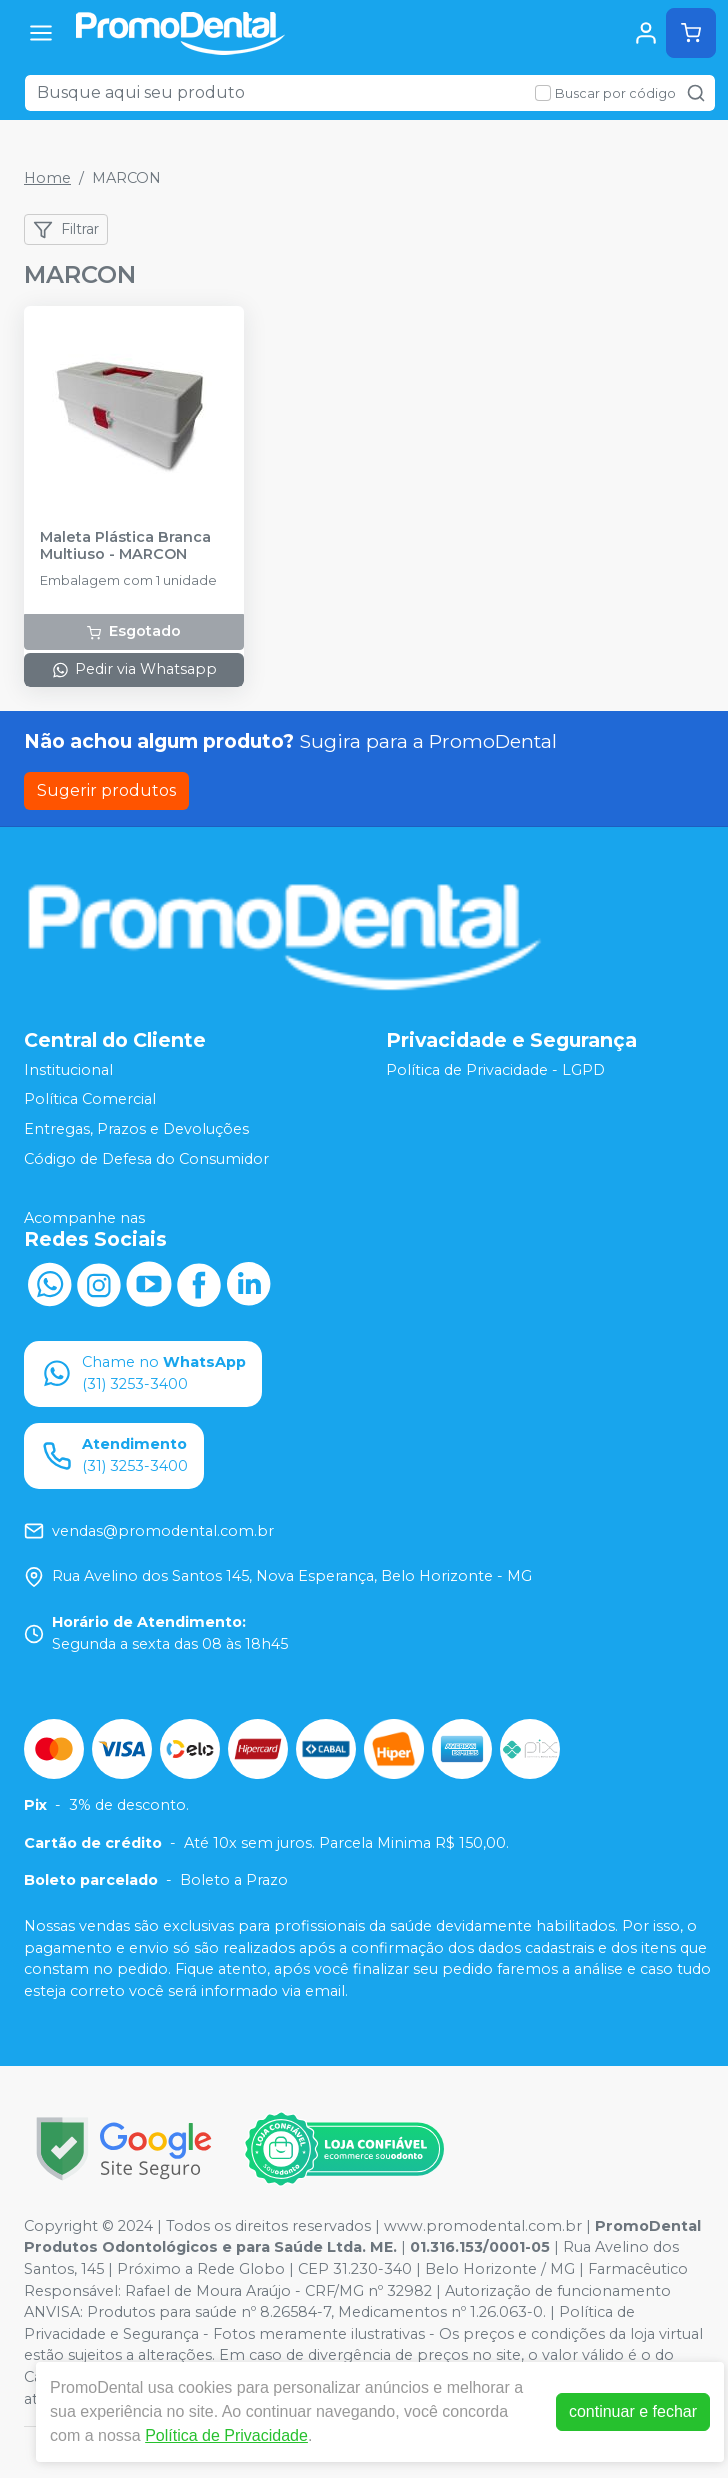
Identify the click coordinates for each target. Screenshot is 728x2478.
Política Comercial (90, 1100)
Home (47, 178)
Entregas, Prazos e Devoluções (136, 1129)
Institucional (68, 1070)
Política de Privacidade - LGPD (495, 1070)
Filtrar (66, 230)
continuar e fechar (633, 2411)
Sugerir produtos (106, 790)
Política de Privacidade (226, 2435)
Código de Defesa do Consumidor (146, 1159)
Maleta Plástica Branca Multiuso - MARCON (125, 546)
